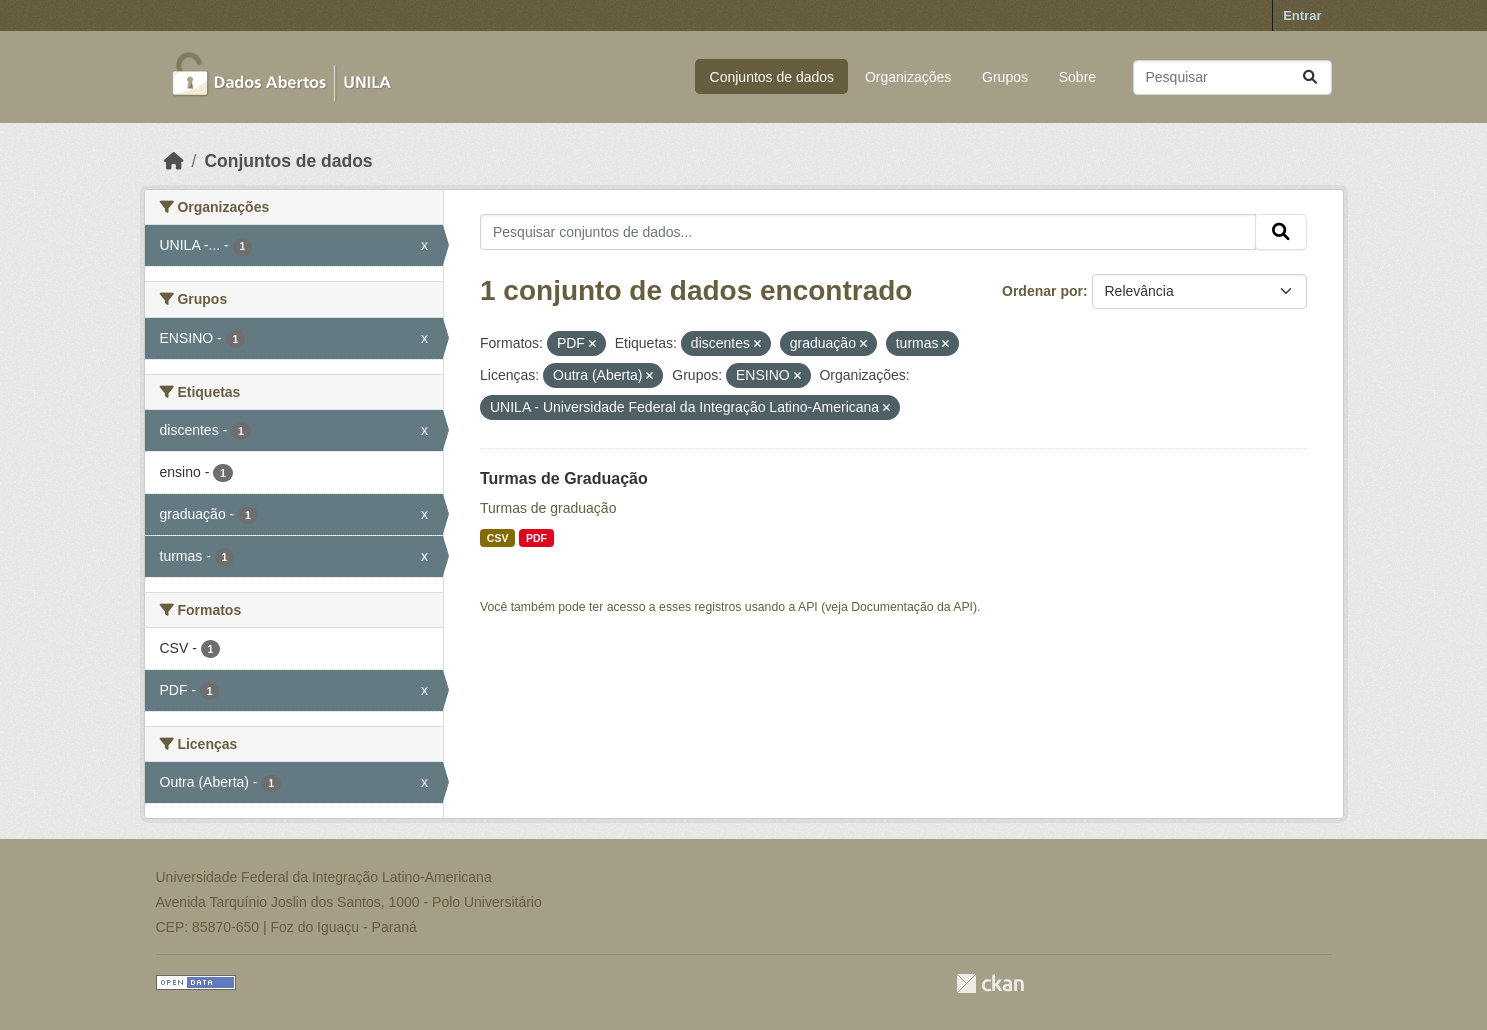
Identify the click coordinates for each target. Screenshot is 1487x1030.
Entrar (1302, 15)
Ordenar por (1042, 291)
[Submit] (1310, 77)
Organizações (908, 77)
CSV (498, 538)
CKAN (990, 983)
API (808, 607)
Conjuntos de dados (772, 77)
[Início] (174, 161)
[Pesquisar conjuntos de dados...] (1232, 77)
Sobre (1077, 77)
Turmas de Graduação (564, 478)
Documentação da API (912, 607)
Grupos (1005, 77)
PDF (536, 538)
